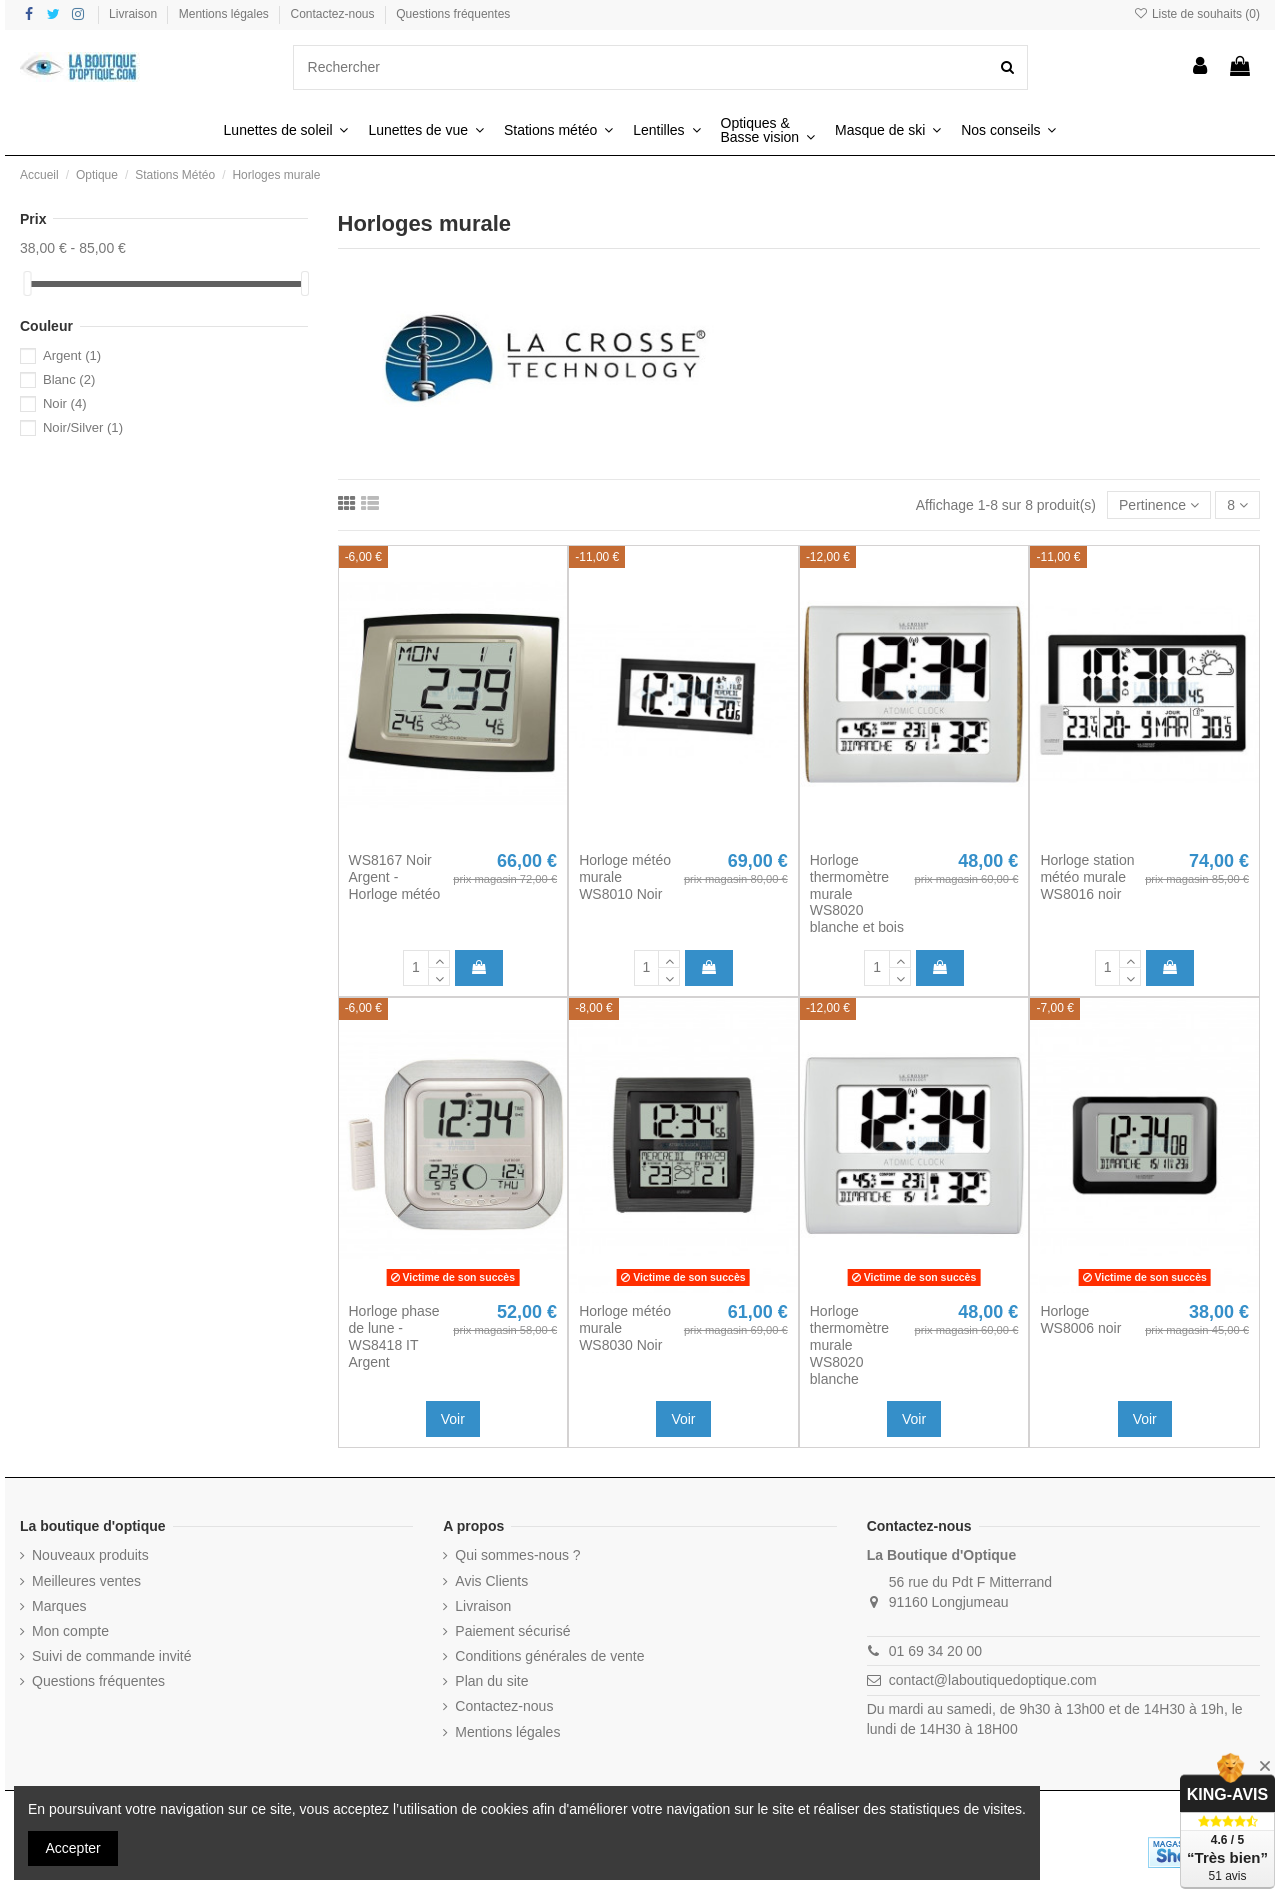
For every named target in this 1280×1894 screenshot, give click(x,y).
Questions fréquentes (453, 14)
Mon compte (70, 1631)
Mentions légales (225, 14)
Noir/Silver (83, 427)
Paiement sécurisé (512, 1631)
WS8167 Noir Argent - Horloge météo (395, 877)
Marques (59, 1606)
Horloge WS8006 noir (1080, 1319)
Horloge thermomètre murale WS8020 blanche (849, 1344)
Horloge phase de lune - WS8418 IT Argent (394, 1336)
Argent (72, 355)
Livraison (134, 14)
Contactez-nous (334, 14)
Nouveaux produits (90, 1555)
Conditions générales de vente (549, 1656)
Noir (65, 403)
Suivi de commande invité (112, 1656)
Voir (453, 1419)
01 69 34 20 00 (935, 1651)
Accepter (73, 1848)
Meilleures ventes (86, 1581)
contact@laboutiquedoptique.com (993, 1680)
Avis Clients (491, 1581)
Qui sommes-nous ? (517, 1555)
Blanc (69, 379)
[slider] (27, 283)
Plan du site (491, 1681)
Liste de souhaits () (1196, 14)
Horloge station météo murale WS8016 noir (1087, 877)
